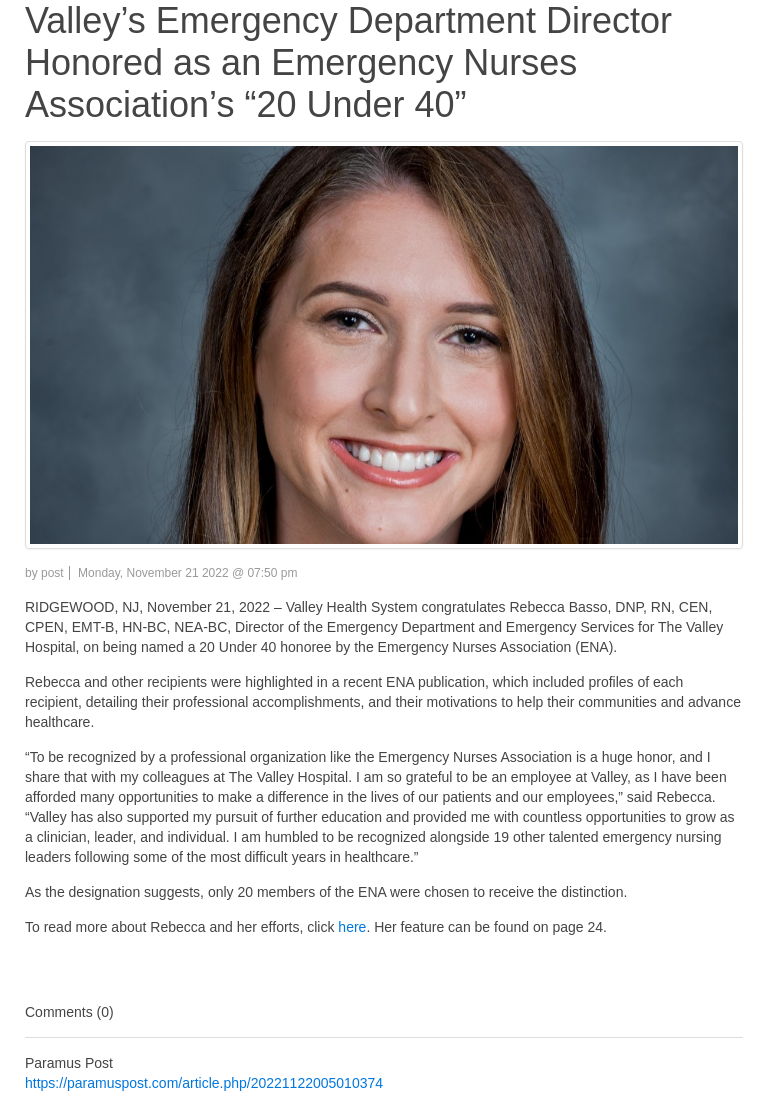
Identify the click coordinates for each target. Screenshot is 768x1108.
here (350, 927)
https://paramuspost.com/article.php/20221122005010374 (204, 1083)
